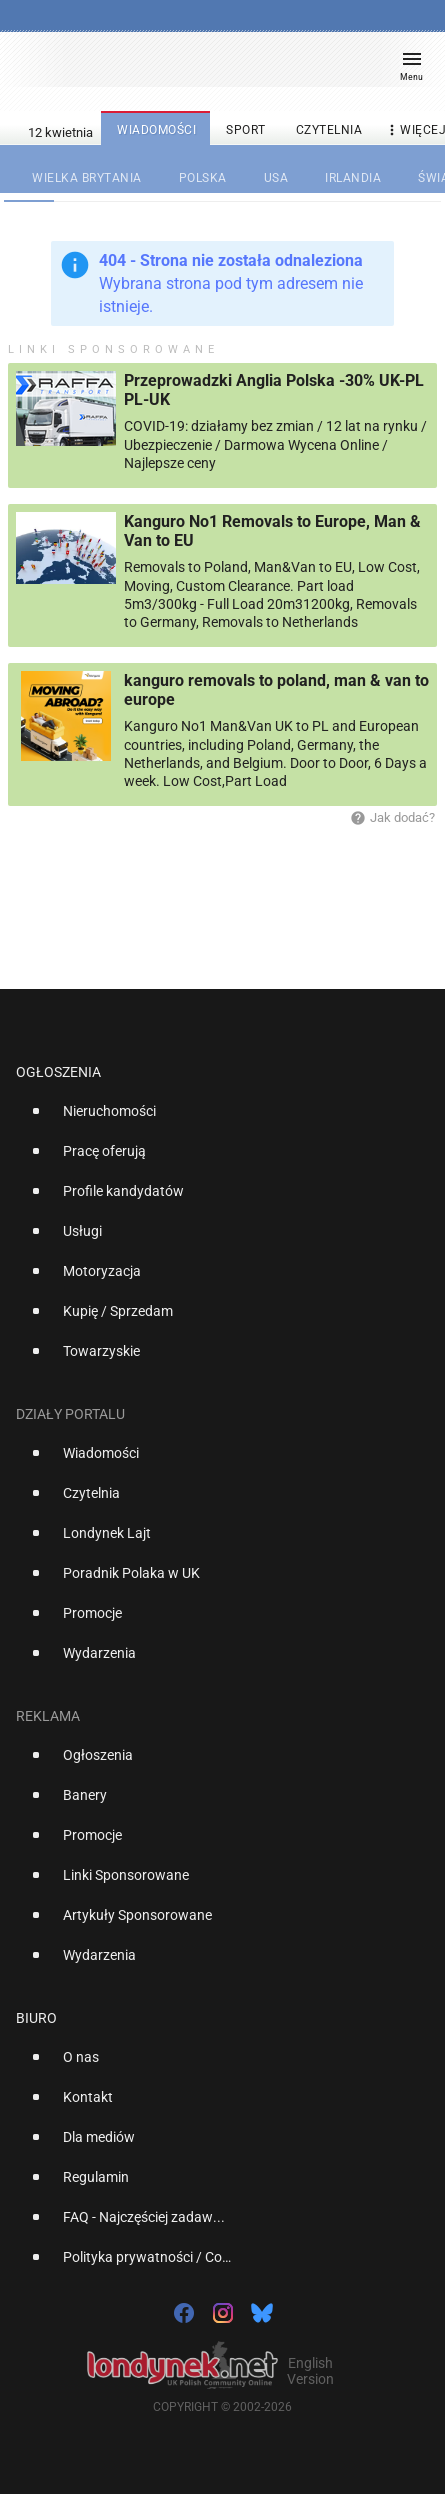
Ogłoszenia (58, 1072)
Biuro (36, 2018)
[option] (214, 1119)
